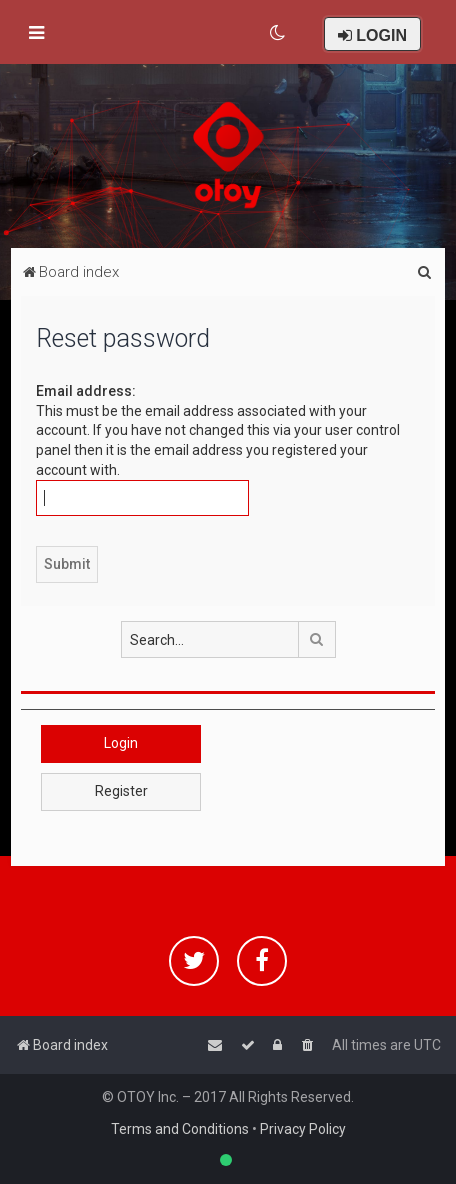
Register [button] (121, 791)
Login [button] (121, 743)
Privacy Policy (303, 1129)
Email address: (86, 391)
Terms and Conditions (180, 1129)
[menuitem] (278, 33)
